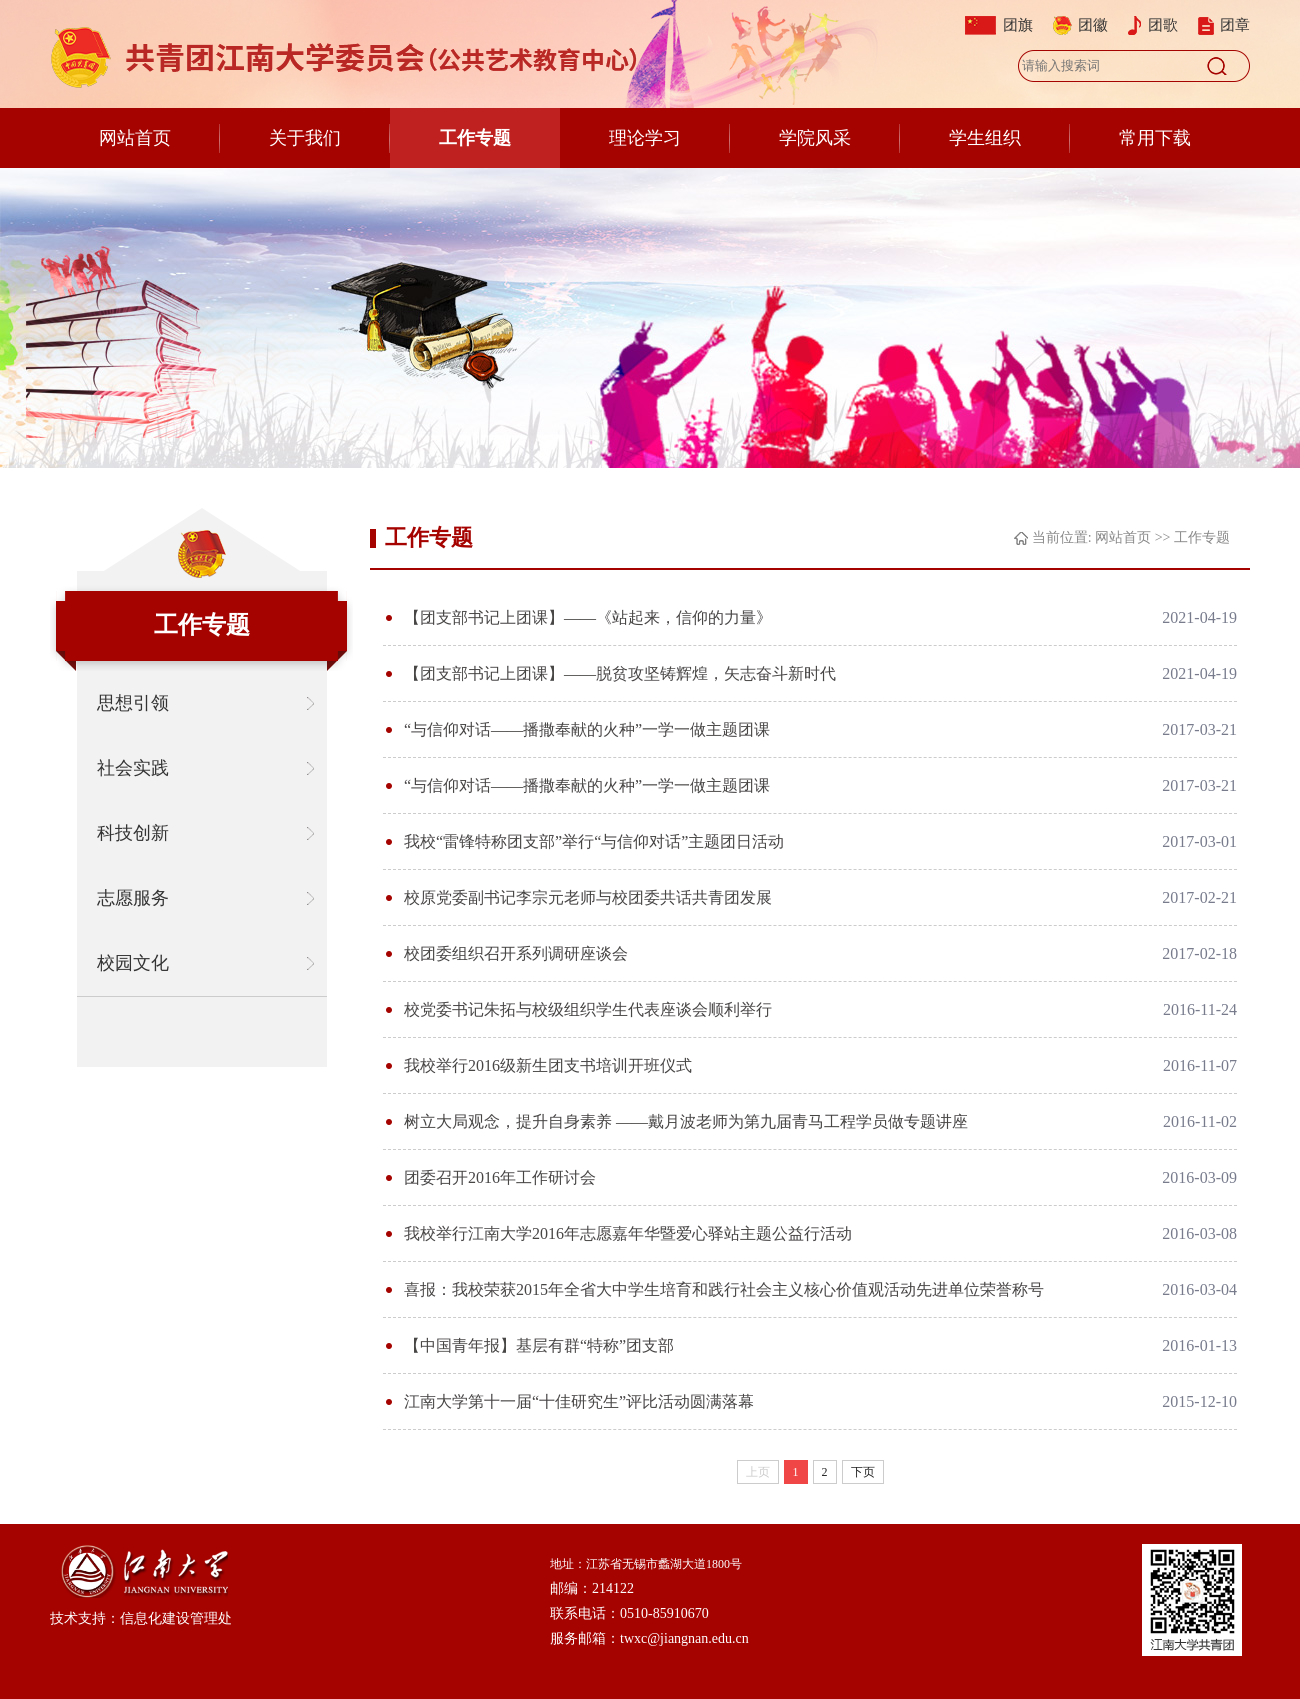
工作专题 (475, 138)
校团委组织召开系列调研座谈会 (516, 953)
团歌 (1163, 25)
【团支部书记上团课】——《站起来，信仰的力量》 (588, 617)
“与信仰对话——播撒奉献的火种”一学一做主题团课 (587, 729)
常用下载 (1155, 138)
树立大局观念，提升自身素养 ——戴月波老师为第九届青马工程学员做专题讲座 (686, 1121)
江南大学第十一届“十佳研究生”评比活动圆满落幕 (579, 1401)
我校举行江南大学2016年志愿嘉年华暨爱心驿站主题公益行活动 (628, 1233)
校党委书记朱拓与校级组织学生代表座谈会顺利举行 (588, 1009)
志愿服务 (133, 898)
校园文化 (133, 963)
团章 (1235, 25)
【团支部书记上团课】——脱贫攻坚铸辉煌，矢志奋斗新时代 (620, 673)
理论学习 (645, 138)
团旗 (1018, 25)
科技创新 (133, 833)
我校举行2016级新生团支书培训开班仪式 (548, 1065)
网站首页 (135, 138)
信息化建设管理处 (176, 1618)
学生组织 (985, 138)
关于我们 (305, 138)
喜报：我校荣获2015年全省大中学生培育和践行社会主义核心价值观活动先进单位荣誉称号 (724, 1289)
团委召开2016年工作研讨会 (500, 1177)
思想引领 (133, 703)
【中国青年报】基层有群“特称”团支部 (539, 1345)
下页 (863, 1472)
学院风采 (815, 138)
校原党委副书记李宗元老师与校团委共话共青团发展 (588, 897)
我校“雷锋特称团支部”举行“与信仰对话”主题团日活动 (594, 841)
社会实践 (133, 768)
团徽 (1093, 25)
